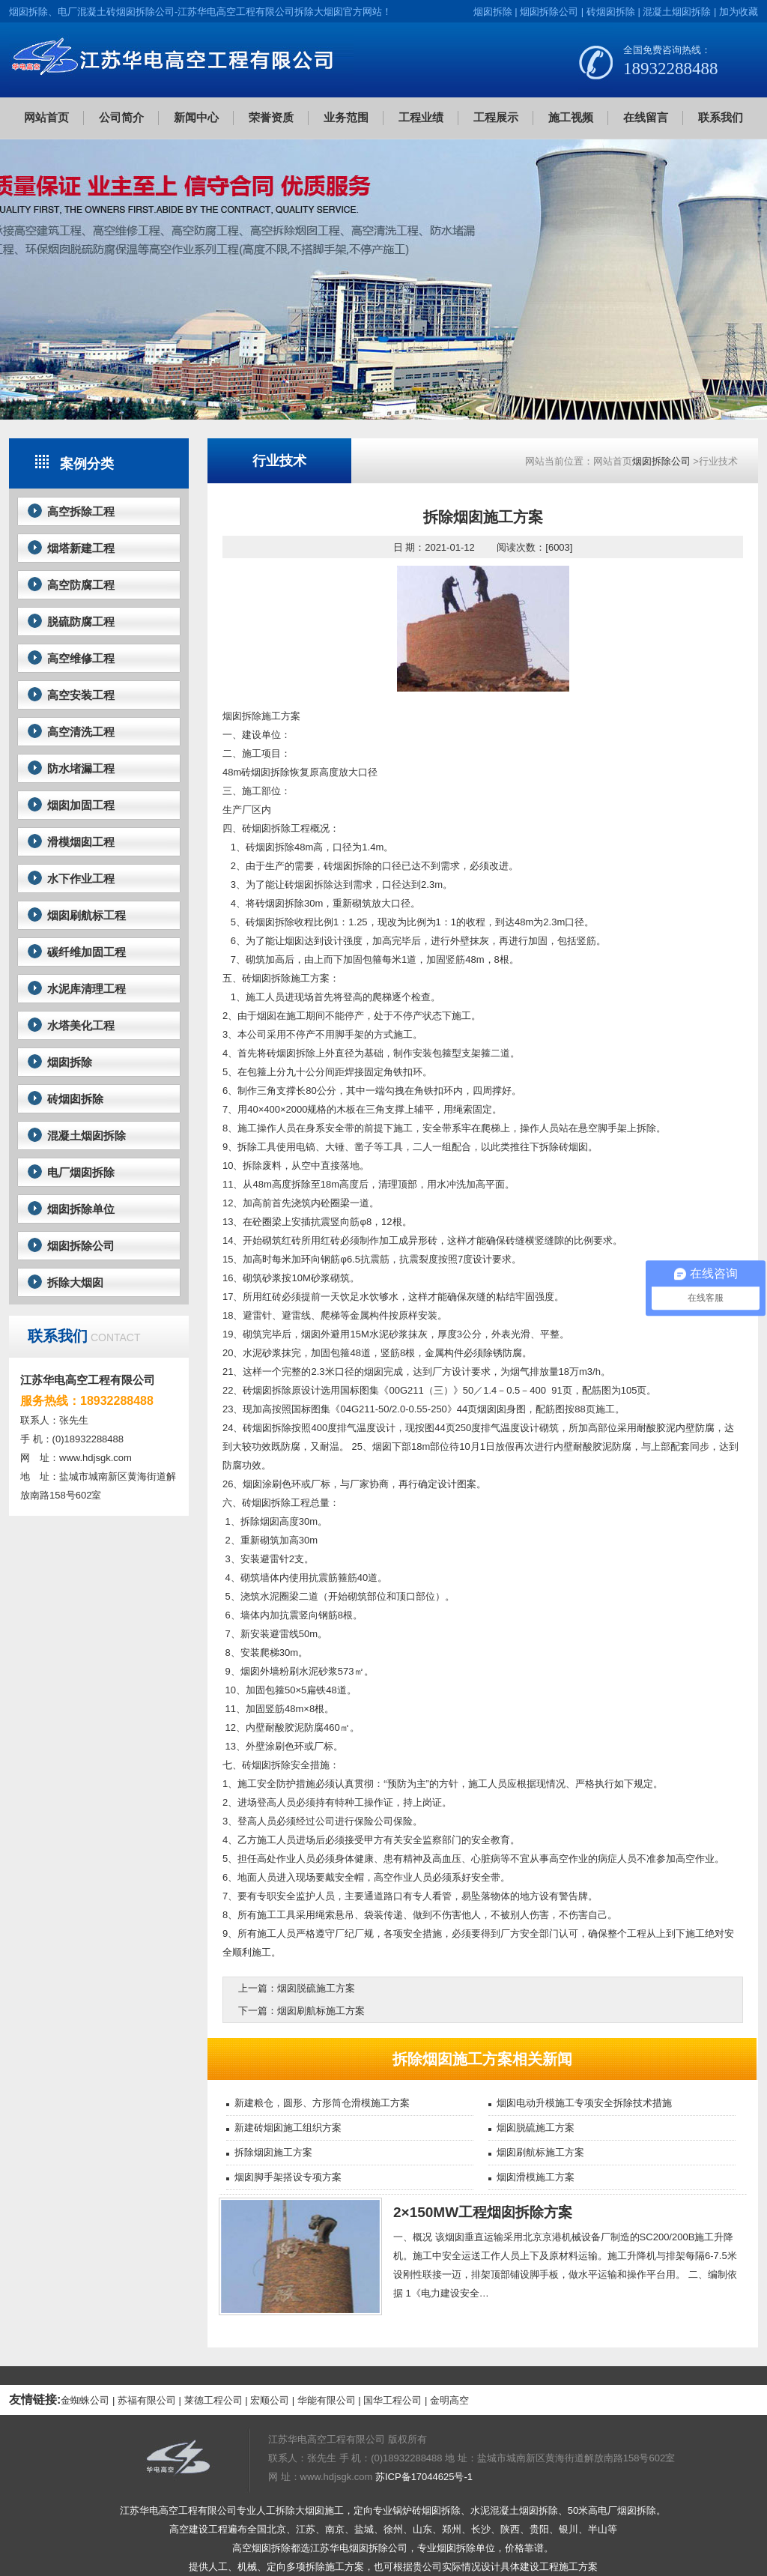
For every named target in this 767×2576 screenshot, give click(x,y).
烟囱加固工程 (81, 805)
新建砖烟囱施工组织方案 (288, 2127)
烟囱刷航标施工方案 (321, 2010)
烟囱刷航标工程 (86, 915)
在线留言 (645, 117)
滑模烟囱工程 (81, 841)
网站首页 (46, 117)
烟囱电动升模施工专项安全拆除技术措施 (584, 2102)
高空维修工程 (81, 658)
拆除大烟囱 (75, 1282)
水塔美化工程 (81, 1025)
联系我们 (720, 117)
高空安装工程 (81, 695)
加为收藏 (738, 11)
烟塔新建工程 (81, 548)
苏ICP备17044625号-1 (424, 2476)
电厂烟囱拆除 (81, 1172)
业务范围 (346, 117)
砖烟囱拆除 (610, 11)
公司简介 (121, 117)
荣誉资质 (271, 117)
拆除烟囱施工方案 (273, 2152)
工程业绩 (420, 117)
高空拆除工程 (81, 511)
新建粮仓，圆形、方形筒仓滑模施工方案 (322, 2102)
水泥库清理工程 (86, 988)
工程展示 (495, 117)
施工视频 (570, 117)
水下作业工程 (81, 878)
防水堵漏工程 (81, 768)
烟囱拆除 (492, 11)
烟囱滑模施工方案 (536, 2177)
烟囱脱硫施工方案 (316, 1988)
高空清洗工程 (81, 731)
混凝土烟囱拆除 (677, 11)
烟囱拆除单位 (81, 1209)
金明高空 (449, 2400)
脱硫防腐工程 (81, 621)
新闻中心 (196, 117)
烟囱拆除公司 (549, 11)
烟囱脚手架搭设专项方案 (288, 2177)
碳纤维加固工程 (86, 952)
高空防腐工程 (81, 584)
